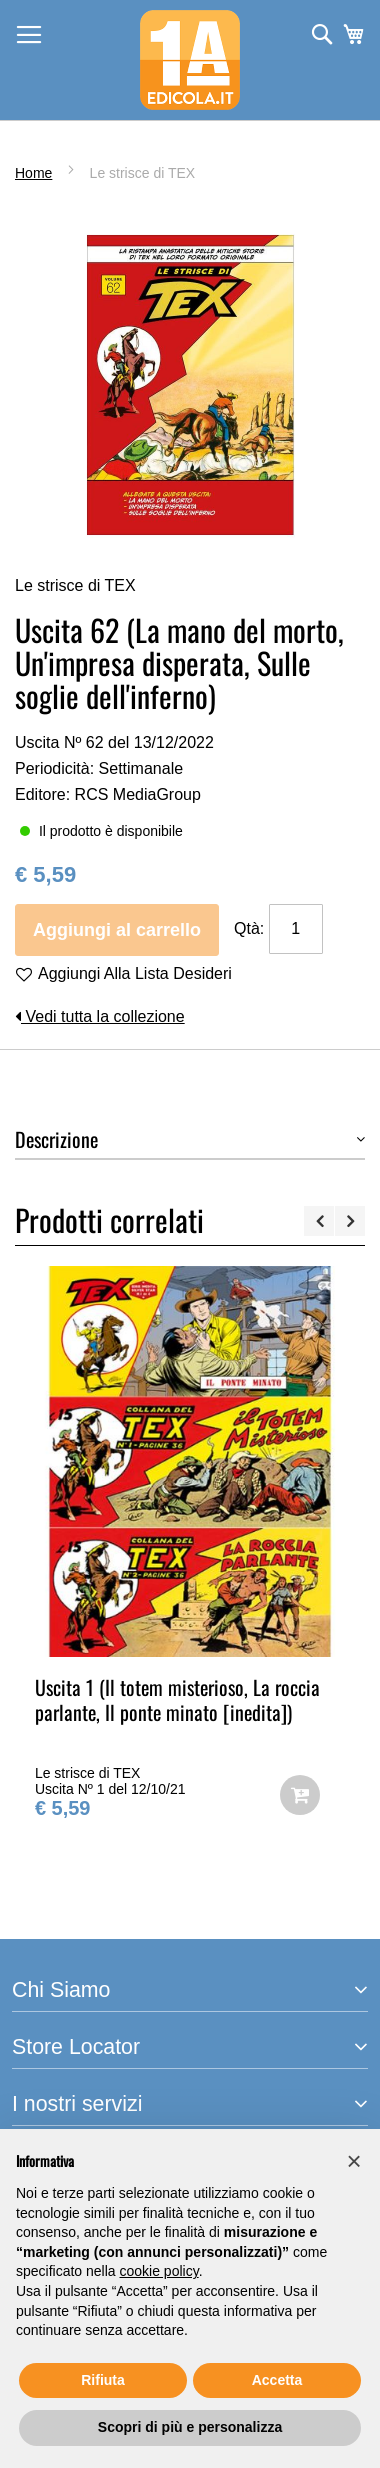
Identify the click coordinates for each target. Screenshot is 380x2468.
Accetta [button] (277, 2380)
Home (33, 173)
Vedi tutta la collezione (100, 1016)
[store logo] (190, 60)
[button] (354, 2161)
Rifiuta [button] (103, 2380)
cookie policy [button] (159, 2271)
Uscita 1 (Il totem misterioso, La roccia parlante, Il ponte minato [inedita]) (177, 1699)
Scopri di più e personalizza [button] (190, 2427)
